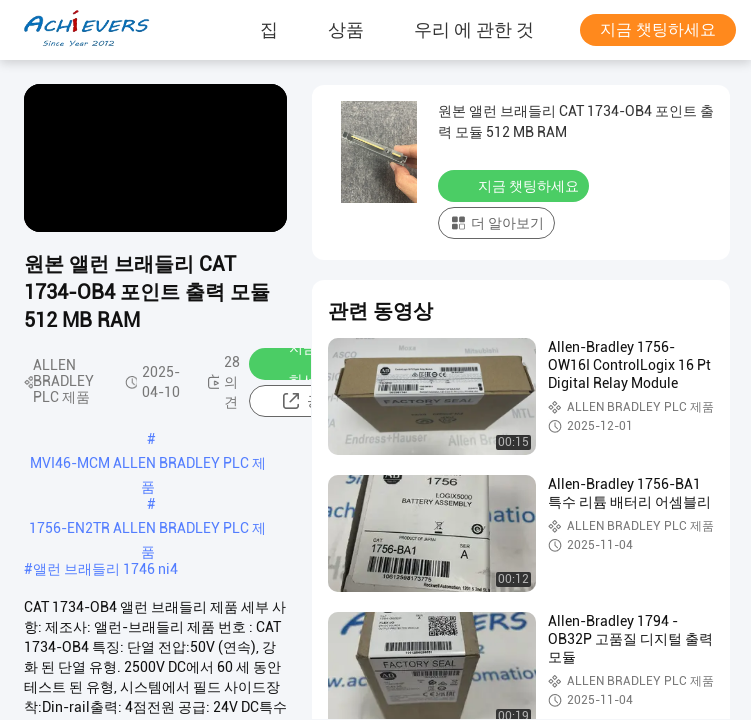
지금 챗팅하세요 (658, 29)
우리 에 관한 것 (474, 30)
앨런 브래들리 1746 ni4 (105, 569)
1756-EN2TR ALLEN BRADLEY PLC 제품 (147, 530)
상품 (346, 30)
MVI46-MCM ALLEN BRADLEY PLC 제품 (148, 465)
